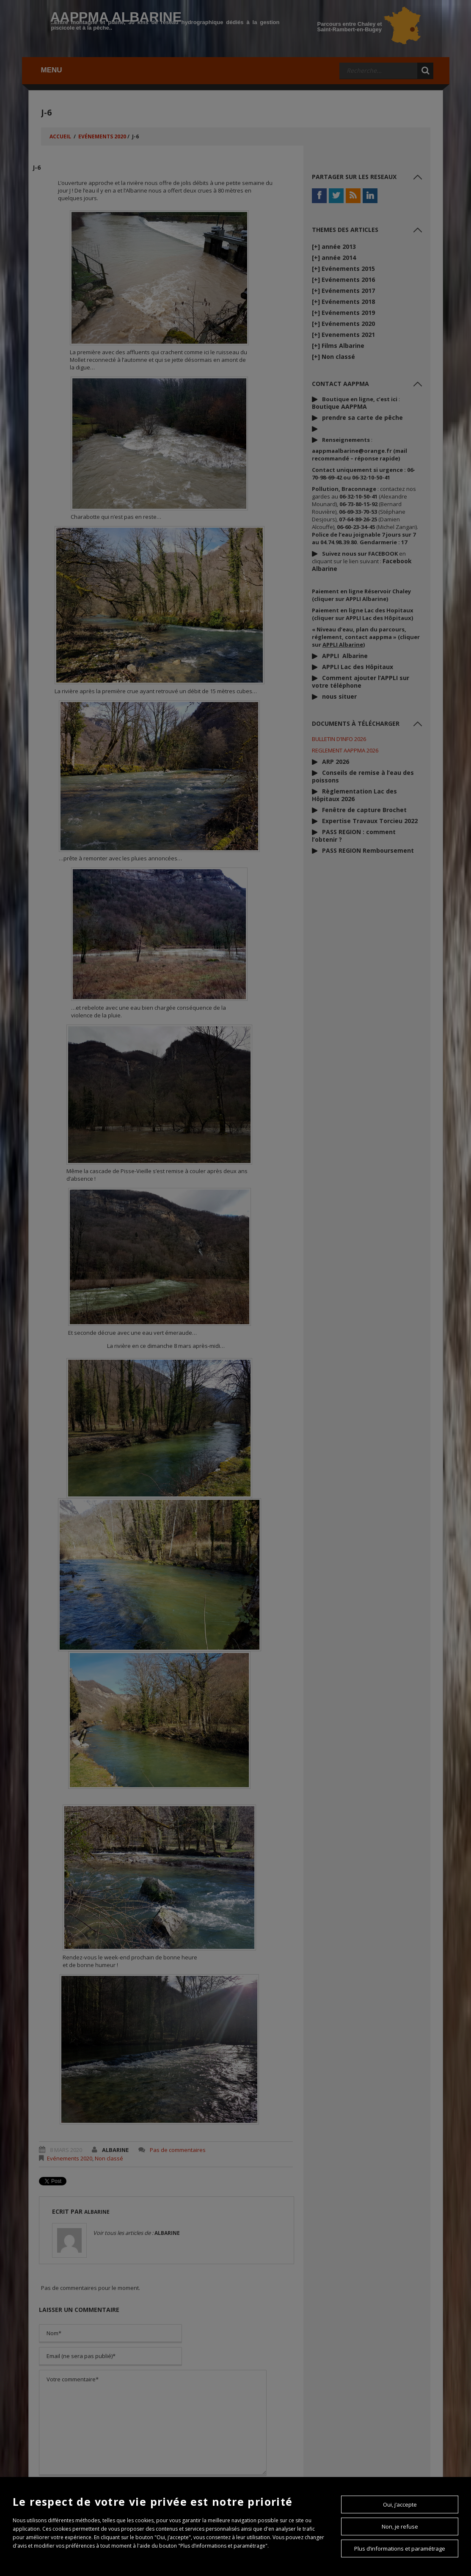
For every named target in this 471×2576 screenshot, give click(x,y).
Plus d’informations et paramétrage (399, 2548)
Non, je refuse (400, 2526)
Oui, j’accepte (400, 2504)
